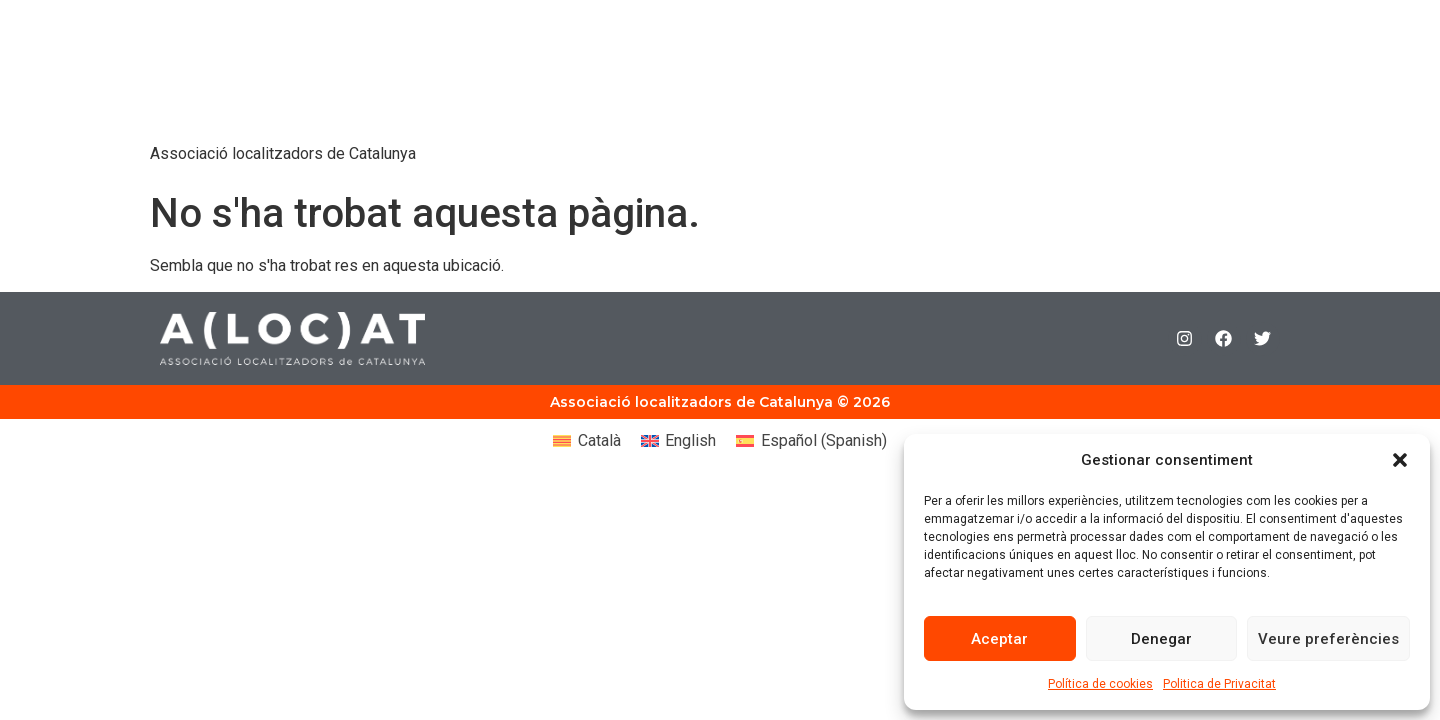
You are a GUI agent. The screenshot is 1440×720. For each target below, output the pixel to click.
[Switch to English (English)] (678, 441)
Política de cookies (1100, 684)
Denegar (1161, 639)
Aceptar (999, 639)
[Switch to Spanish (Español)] (811, 441)
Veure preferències (1328, 639)
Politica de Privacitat (1219, 684)
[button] (1400, 460)
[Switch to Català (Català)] (586, 441)
